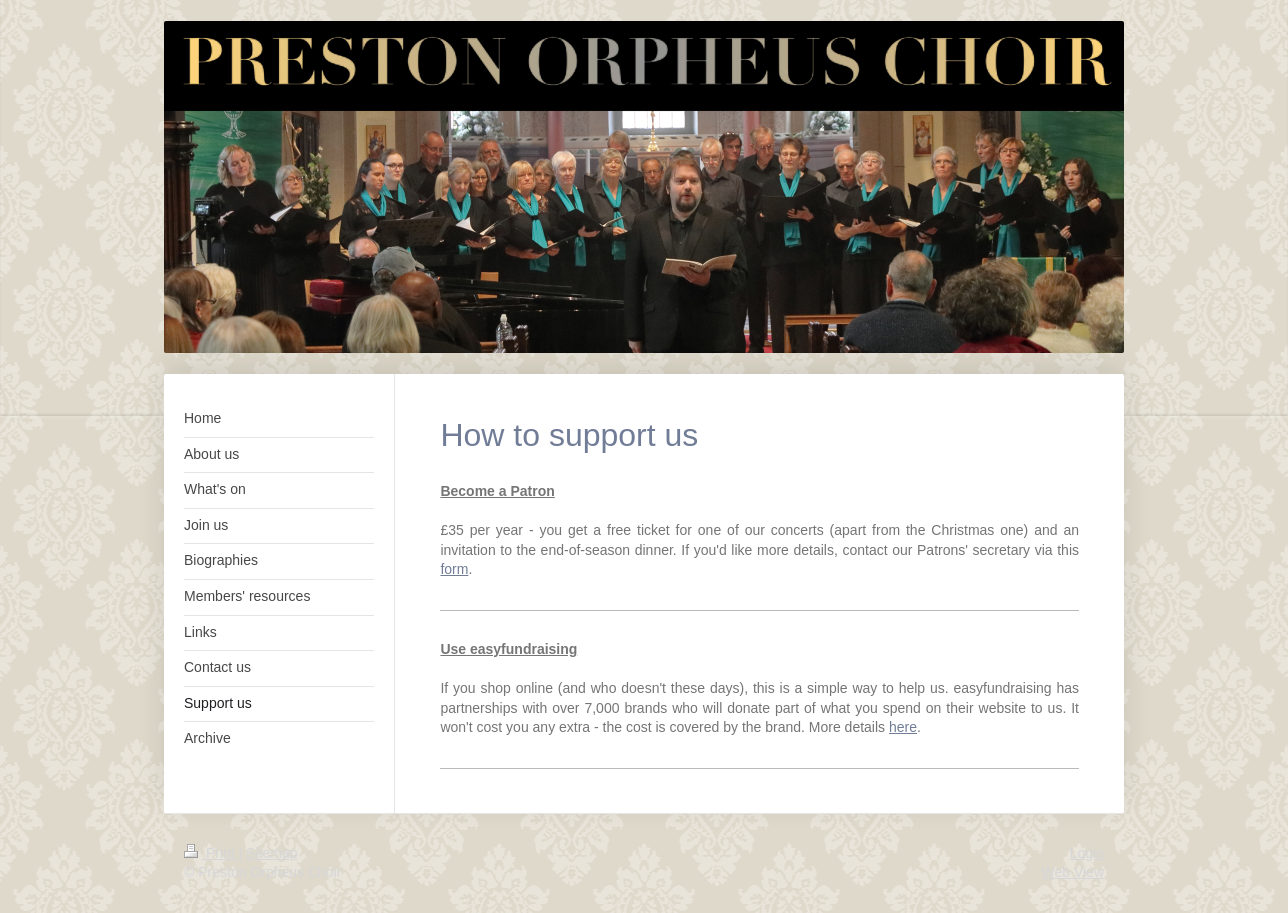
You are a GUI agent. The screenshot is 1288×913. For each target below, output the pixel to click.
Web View (1072, 872)
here (903, 727)
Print (211, 853)
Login (1087, 853)
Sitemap (271, 853)
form (454, 569)
